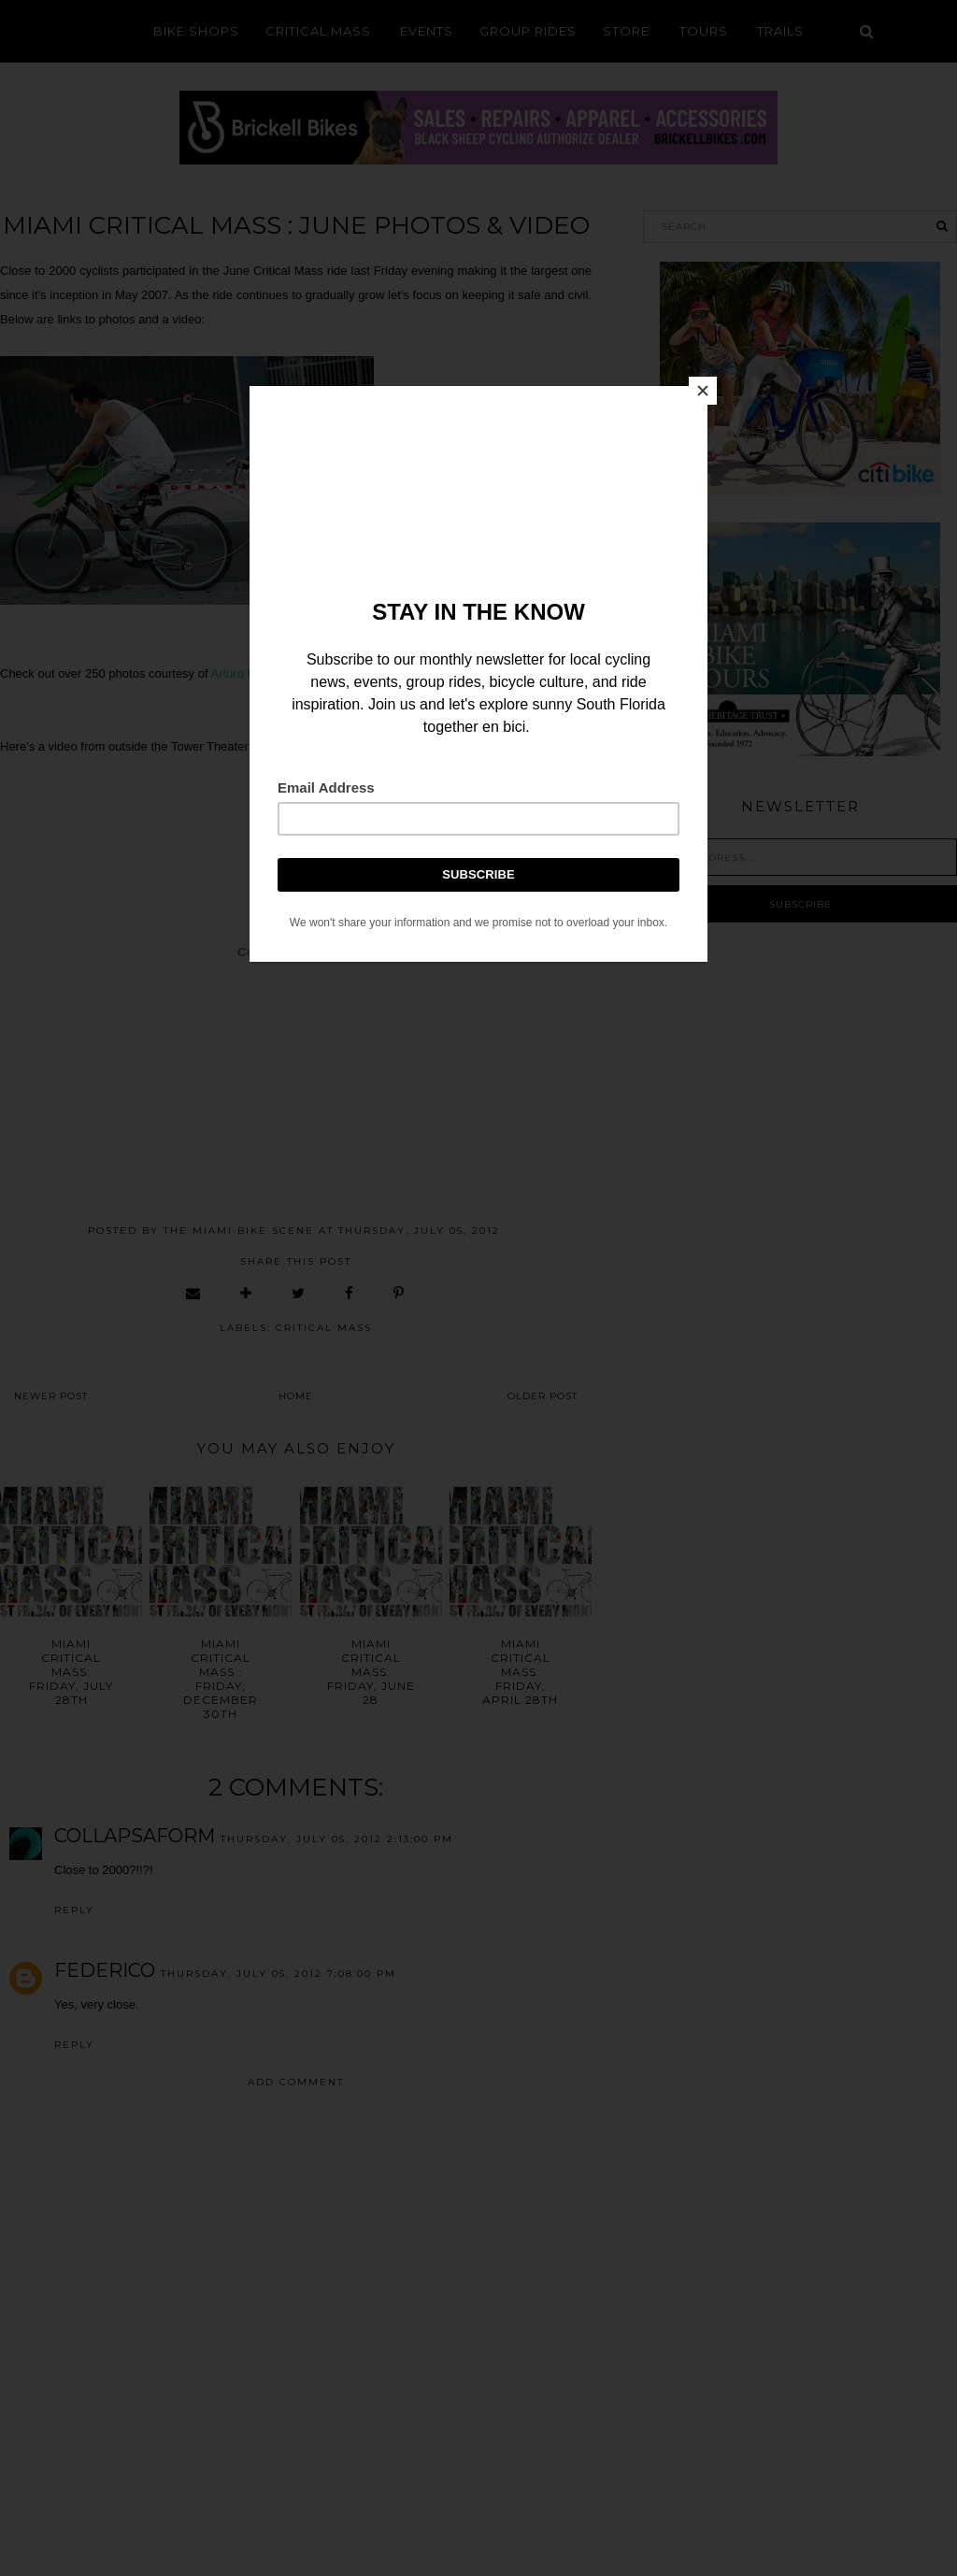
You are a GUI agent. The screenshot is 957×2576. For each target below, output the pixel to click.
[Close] (703, 391)
